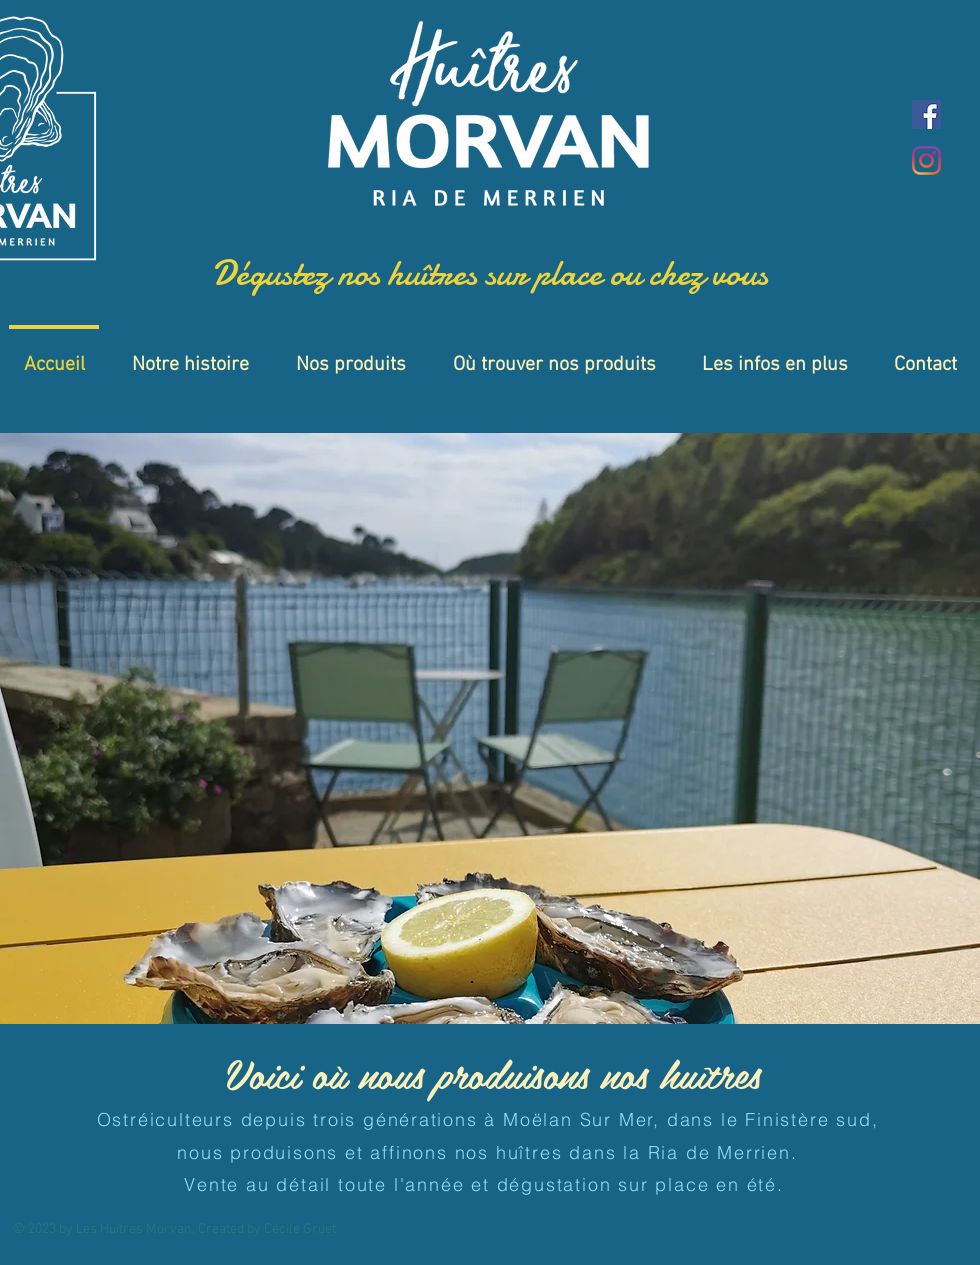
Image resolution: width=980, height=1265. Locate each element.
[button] (490, 728)
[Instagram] (926, 160)
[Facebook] (926, 114)
